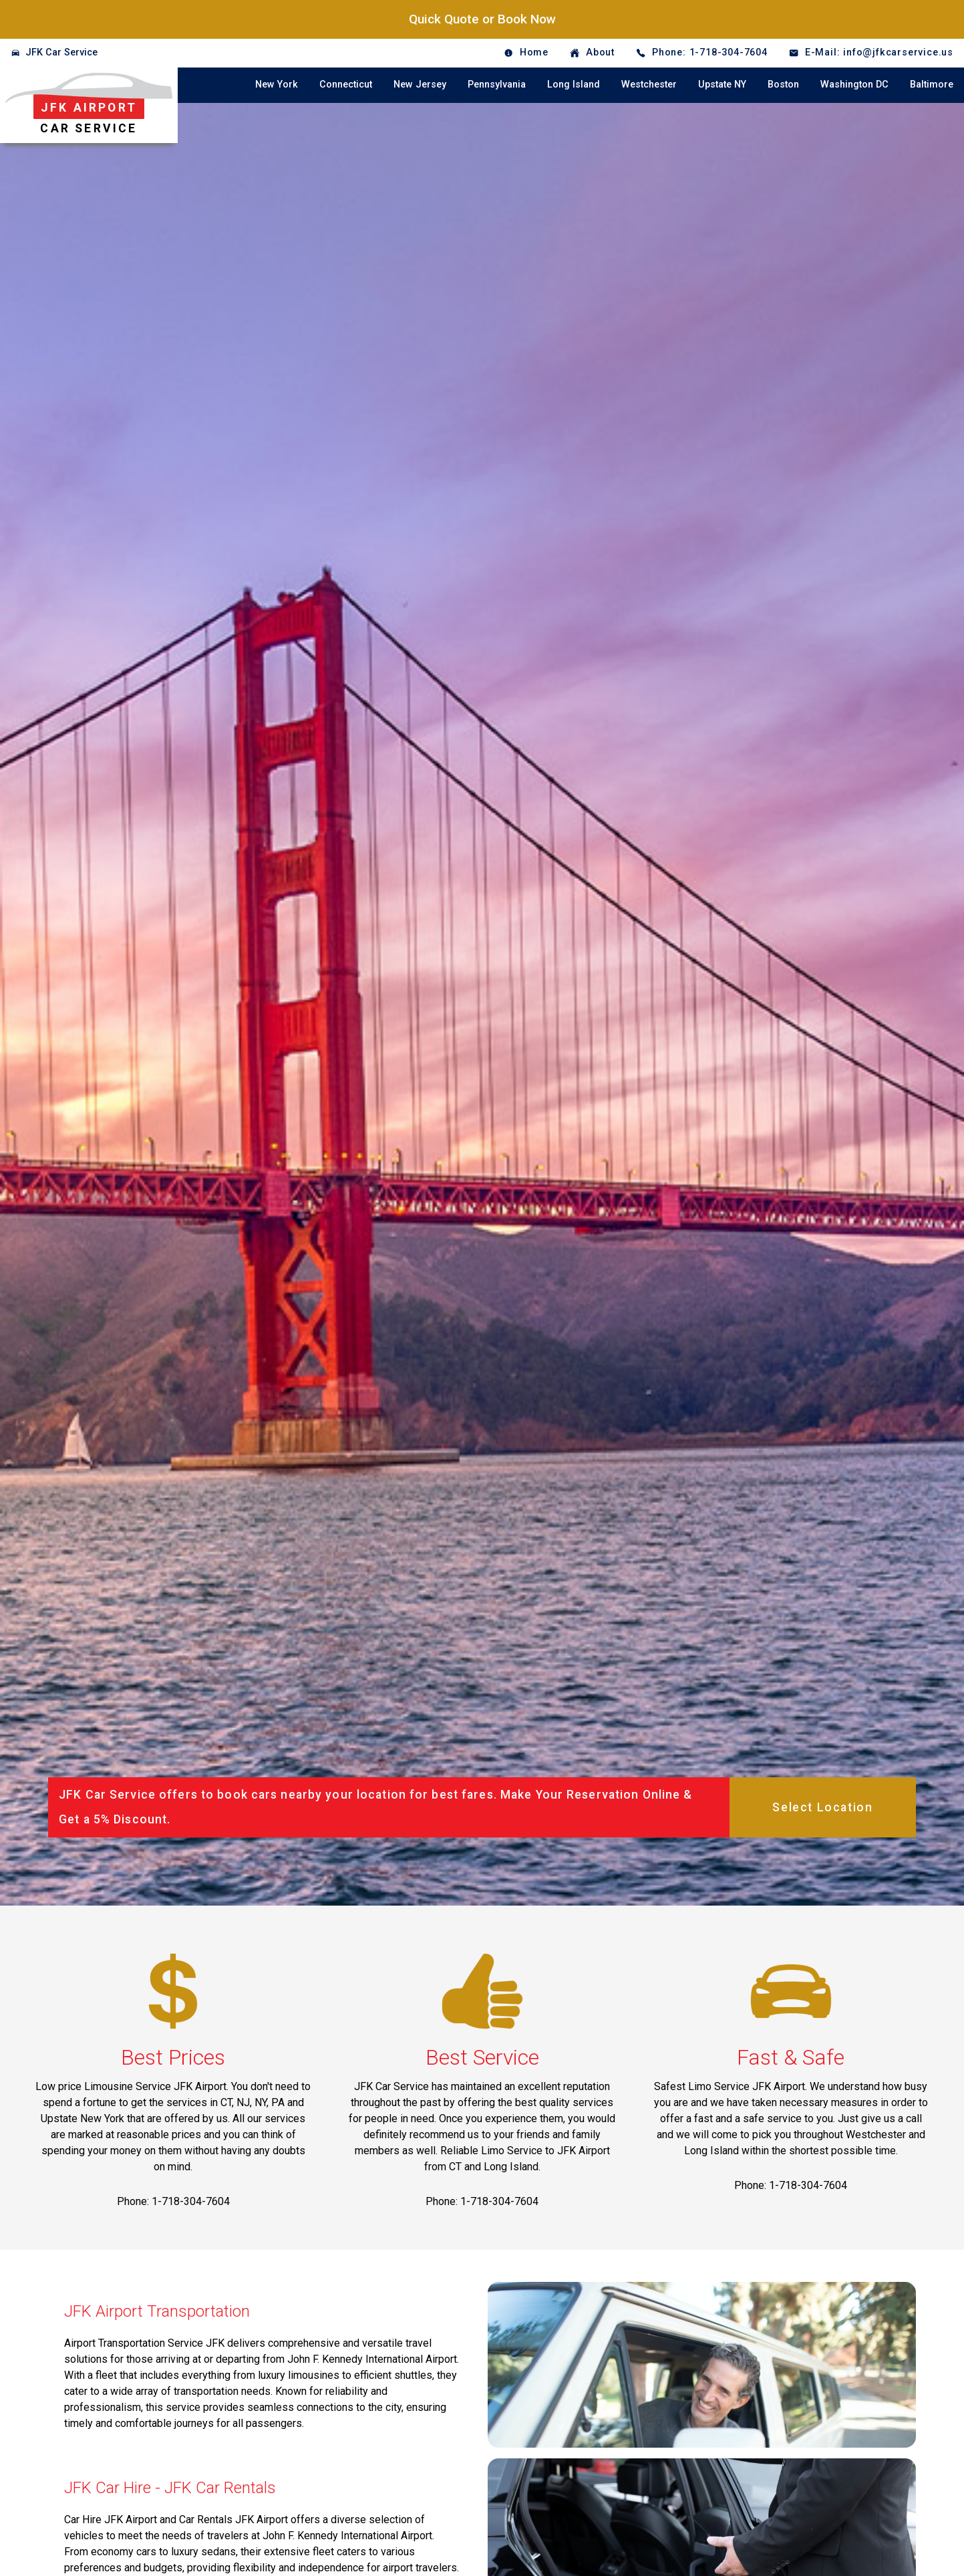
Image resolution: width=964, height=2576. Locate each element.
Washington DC (854, 84)
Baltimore (931, 84)
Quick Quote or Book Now (482, 19)
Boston (783, 84)
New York (276, 84)
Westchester (649, 84)
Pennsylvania (497, 84)
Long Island (573, 84)
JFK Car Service (61, 52)
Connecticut (345, 84)
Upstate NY (722, 84)
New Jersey (419, 84)
